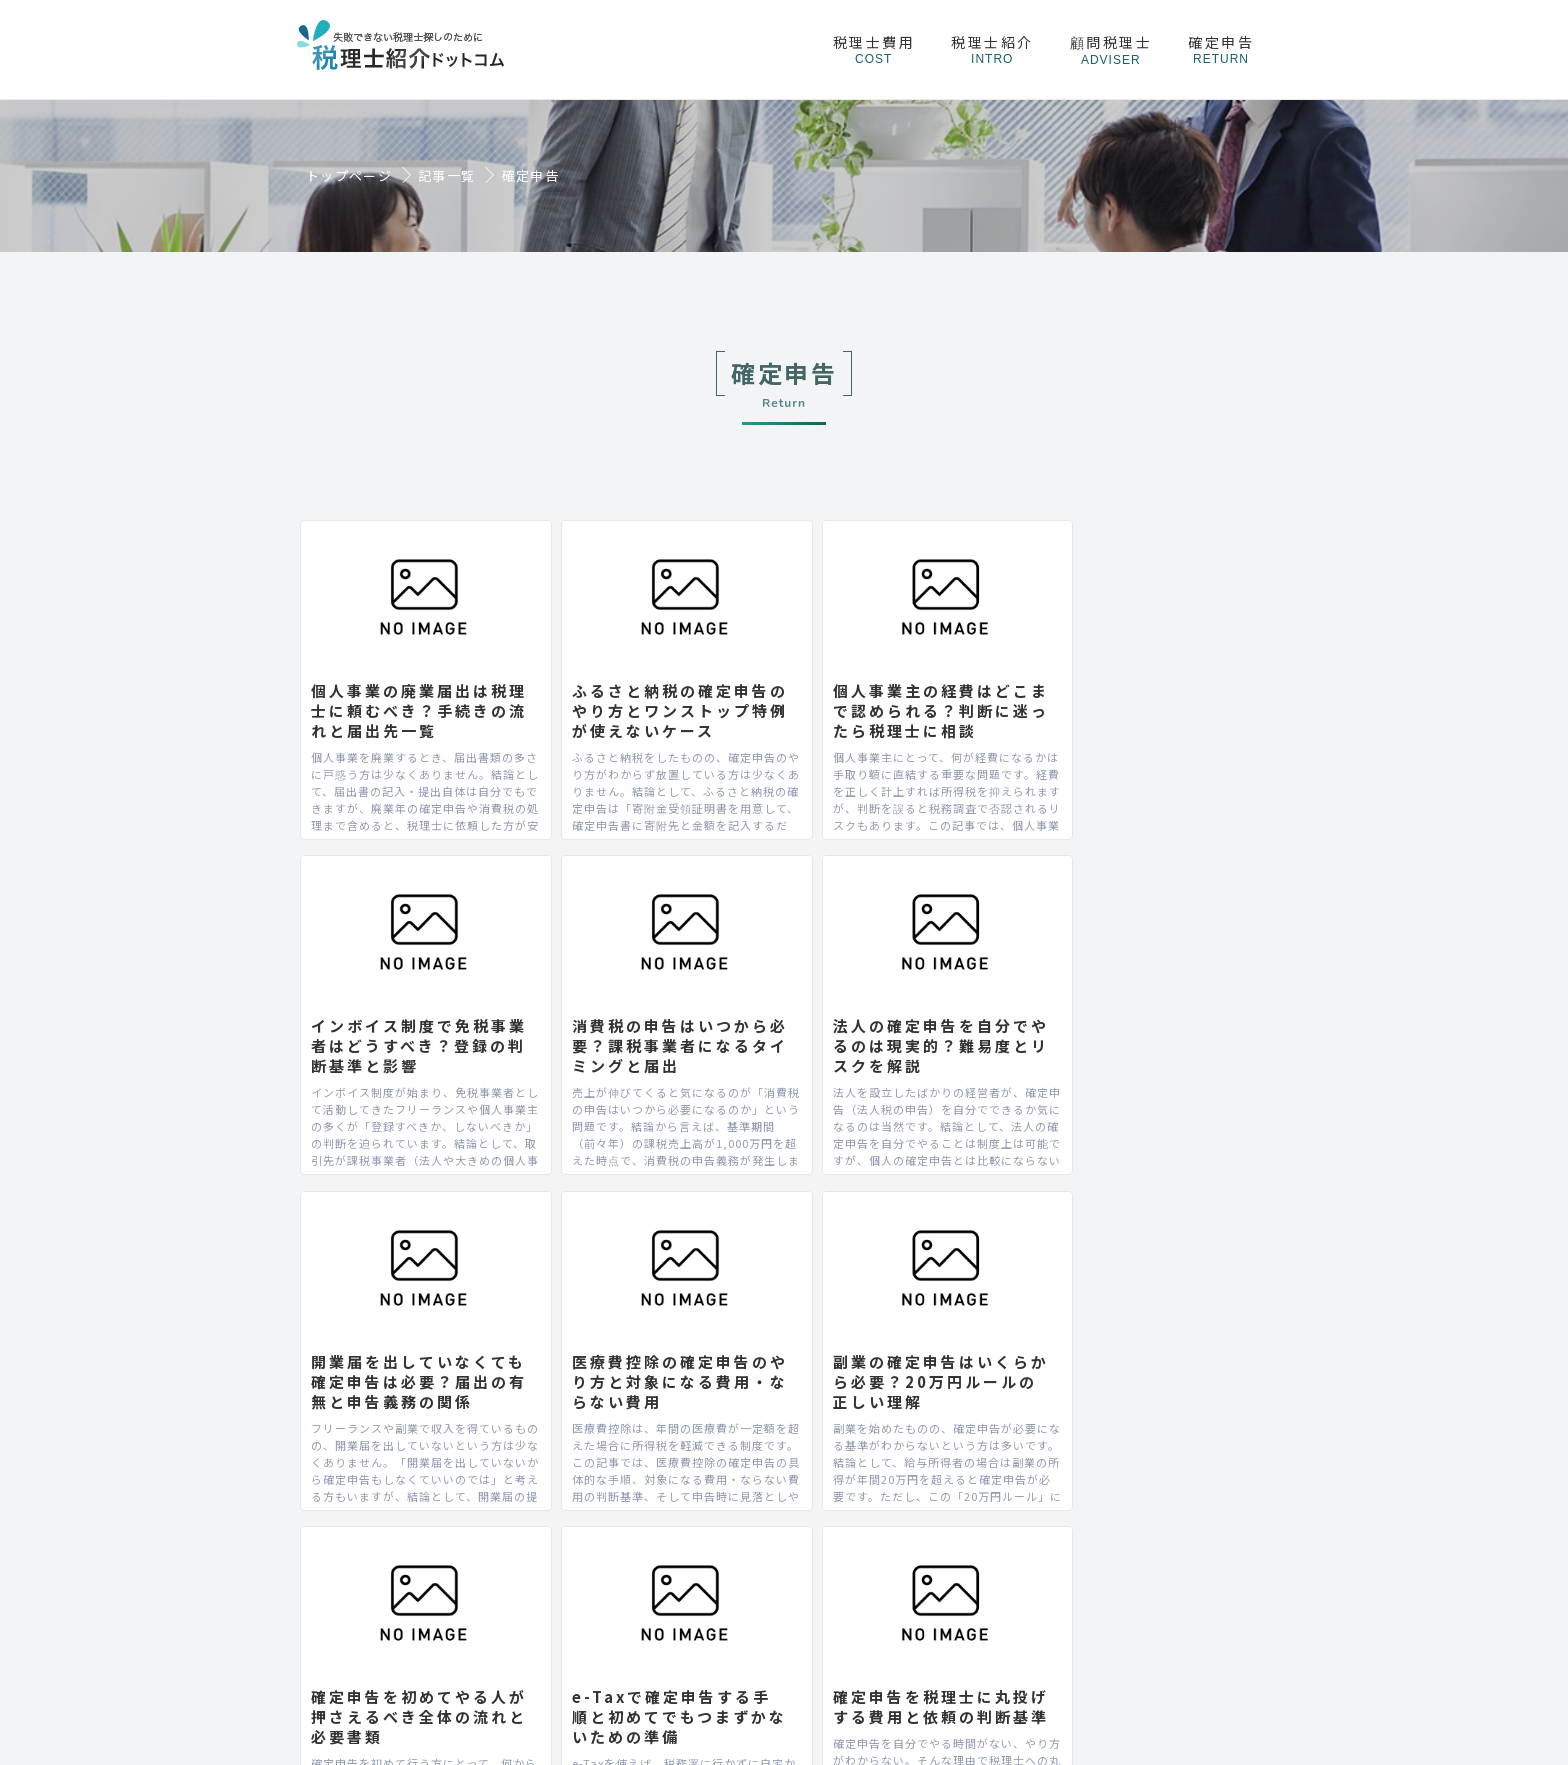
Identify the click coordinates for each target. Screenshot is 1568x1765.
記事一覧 (446, 176)
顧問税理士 (1111, 49)
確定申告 (1221, 49)
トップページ (349, 176)
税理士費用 (874, 49)
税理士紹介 (992, 49)
